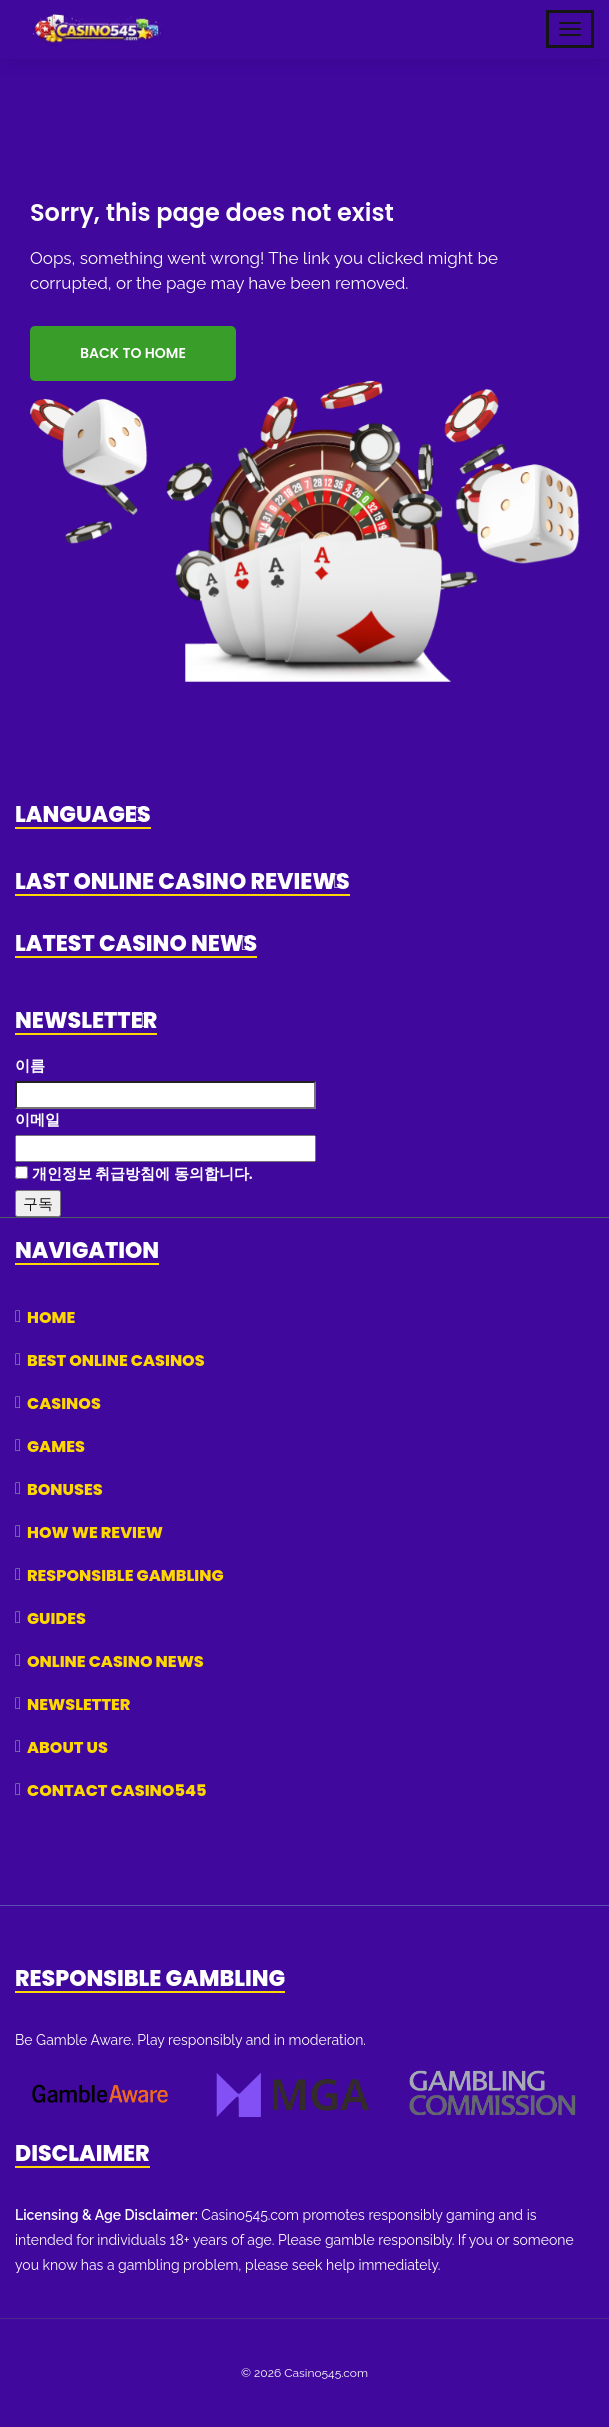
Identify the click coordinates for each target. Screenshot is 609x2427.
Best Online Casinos (116, 1360)
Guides (56, 1618)
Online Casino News (115, 1661)
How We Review (95, 1532)
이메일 (37, 1119)
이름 (30, 1065)
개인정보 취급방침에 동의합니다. (134, 1173)
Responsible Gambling (125, 1575)
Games (56, 1446)
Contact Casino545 (116, 1790)
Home (51, 1317)
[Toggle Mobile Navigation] (570, 29)
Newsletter (78, 1704)
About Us (67, 1747)
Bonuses (65, 1489)
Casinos (64, 1403)
